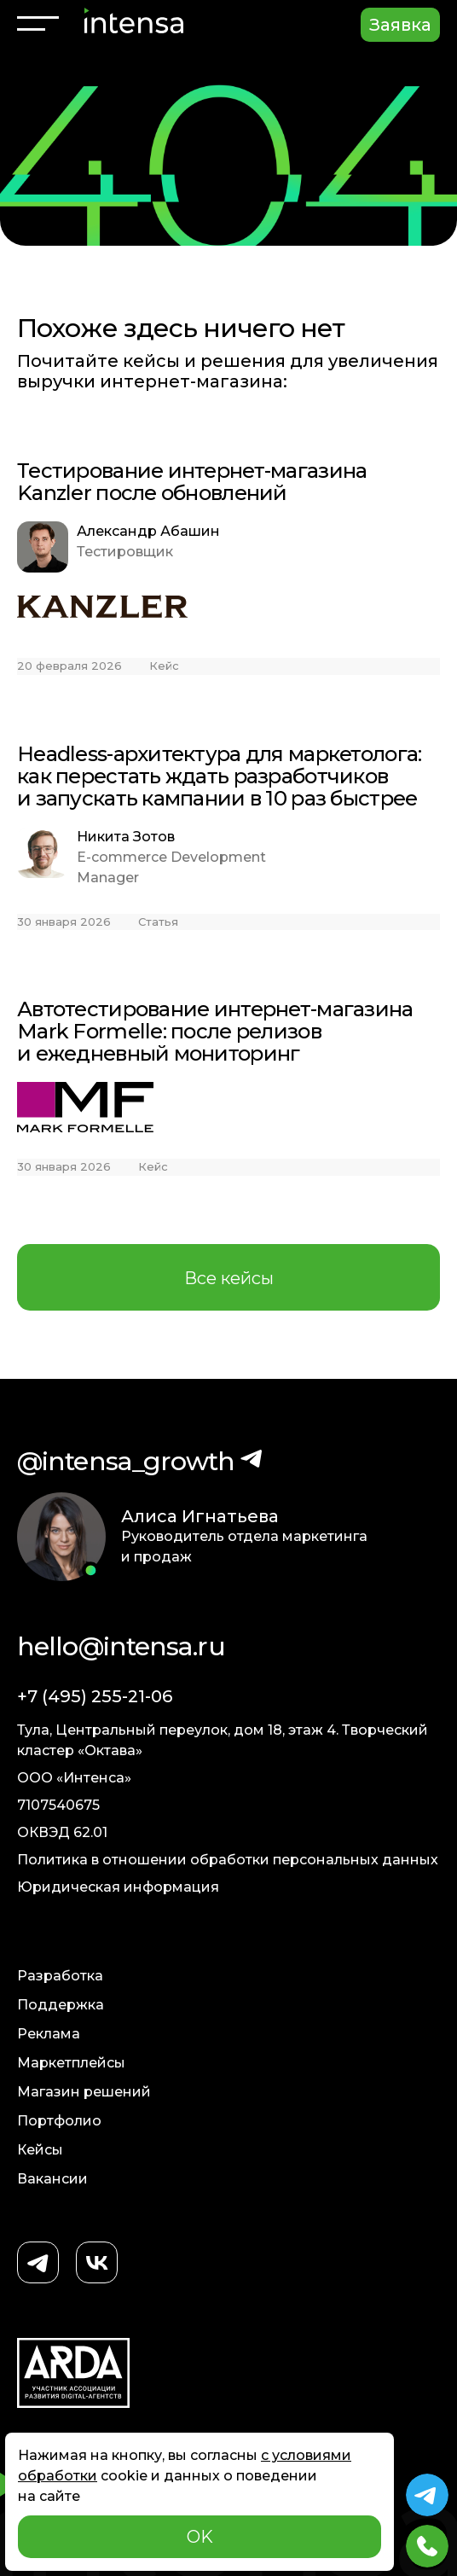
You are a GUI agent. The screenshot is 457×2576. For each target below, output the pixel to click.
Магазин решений (84, 2092)
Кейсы (40, 2150)
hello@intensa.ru (121, 1646)
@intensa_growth (126, 1461)
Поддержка (60, 2005)
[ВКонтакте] (97, 2264)
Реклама (48, 2034)
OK (200, 2537)
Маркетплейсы (71, 2063)
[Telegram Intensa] (427, 2495)
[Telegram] (38, 2264)
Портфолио (59, 2121)
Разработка (60, 1976)
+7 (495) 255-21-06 (94, 1696)
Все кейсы (229, 1278)
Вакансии (52, 2179)
